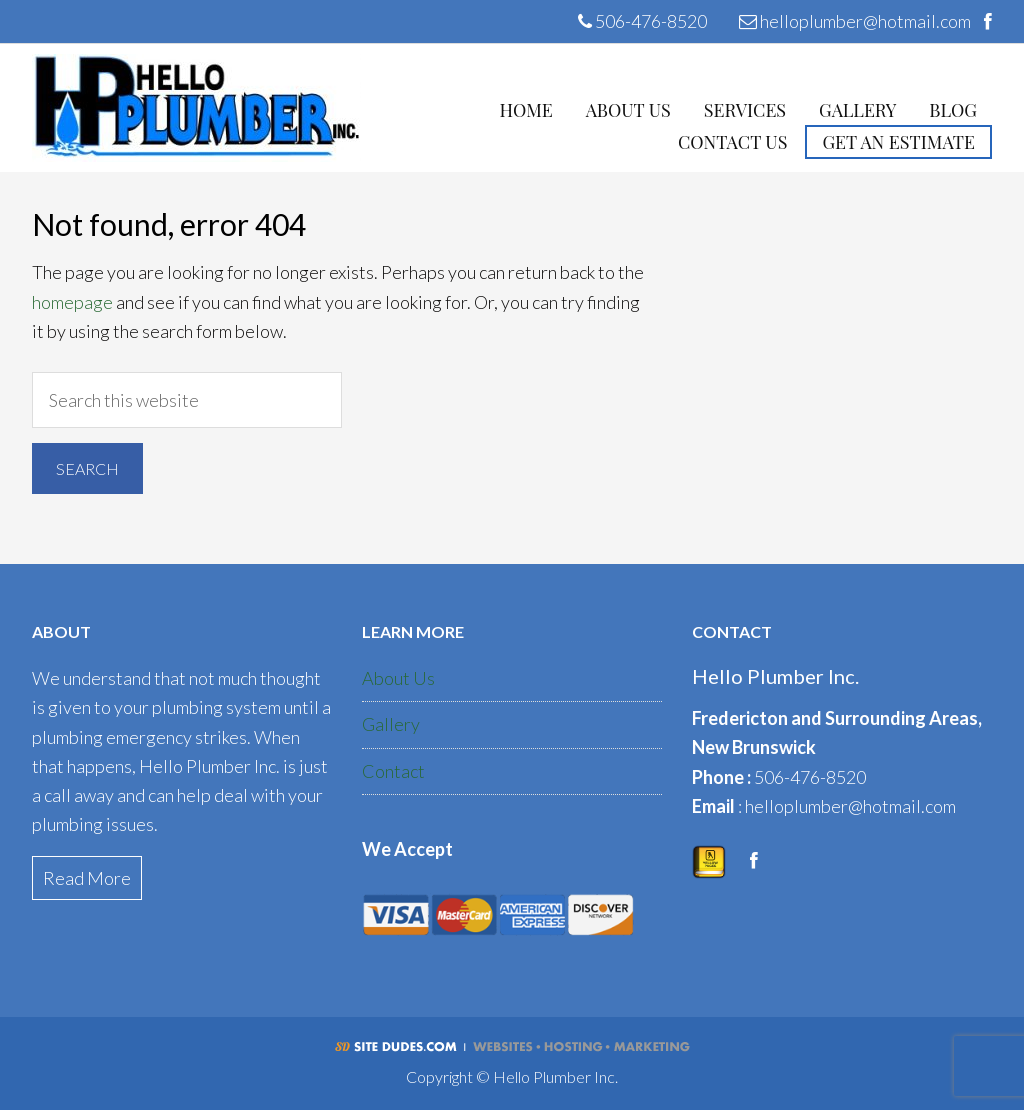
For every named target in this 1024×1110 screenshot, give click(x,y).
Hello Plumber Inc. (196, 108)
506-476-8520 (642, 21)
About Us (398, 678)
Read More (87, 878)
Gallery (391, 724)
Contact (393, 771)
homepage (72, 302)
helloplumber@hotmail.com (855, 21)
